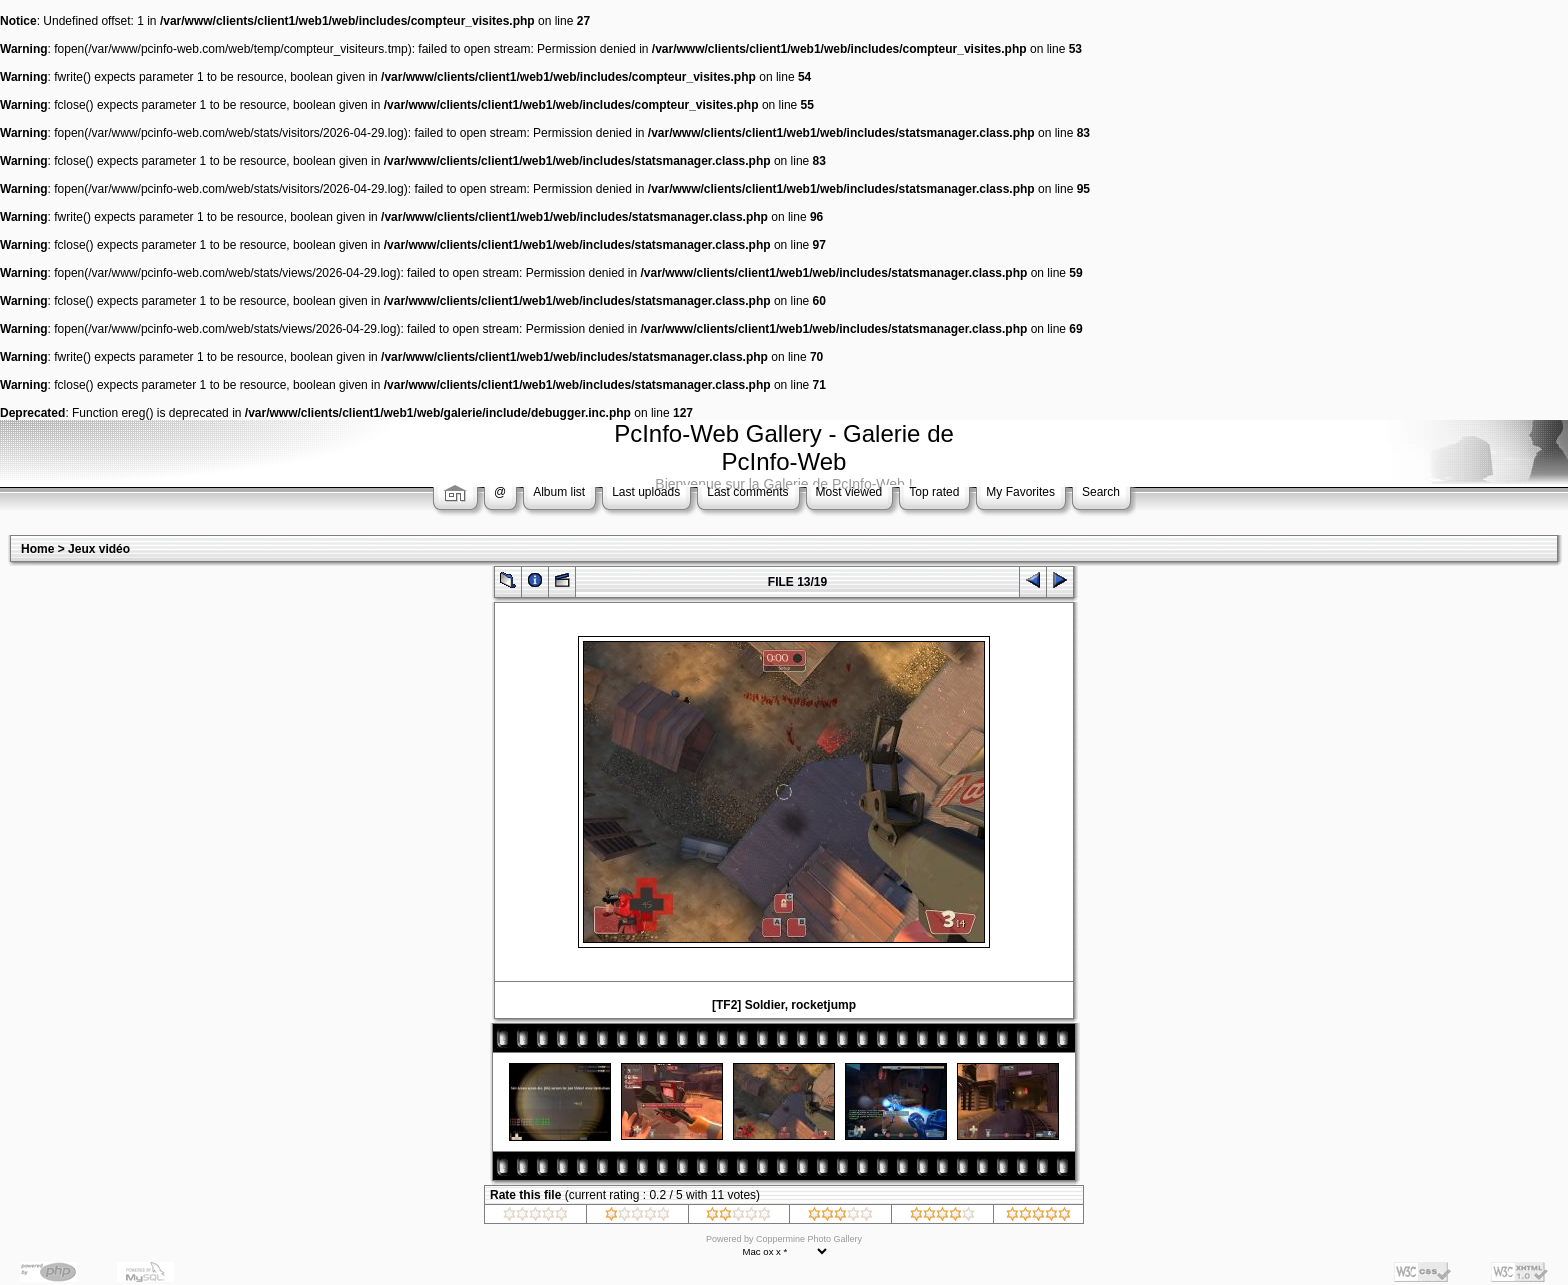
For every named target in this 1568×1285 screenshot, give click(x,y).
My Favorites (1020, 492)
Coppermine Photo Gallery (809, 1239)
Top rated (934, 492)
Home (37, 549)
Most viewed (849, 492)
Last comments (747, 492)
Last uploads (646, 492)
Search (1101, 492)
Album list (559, 492)
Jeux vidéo (99, 549)
